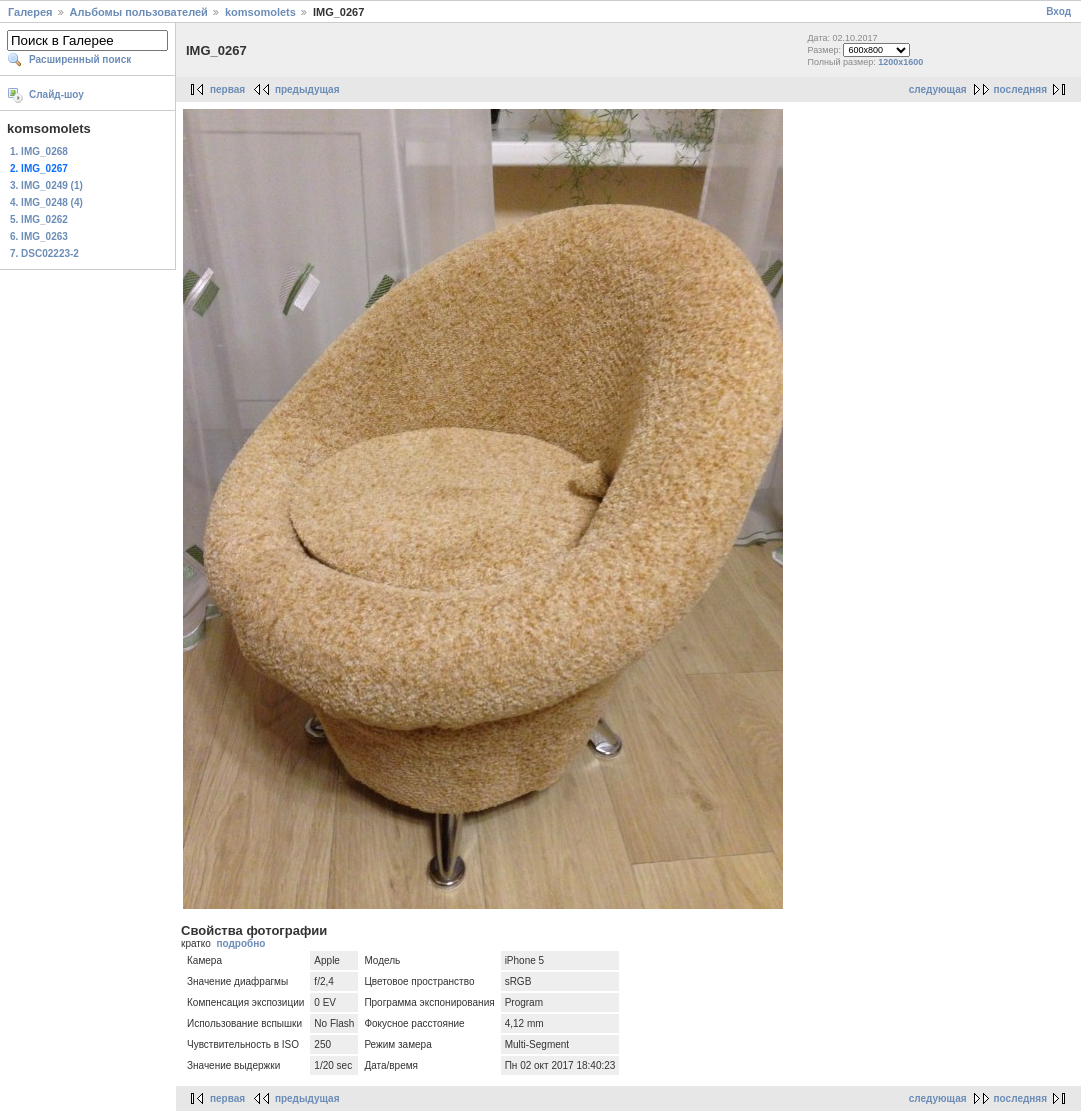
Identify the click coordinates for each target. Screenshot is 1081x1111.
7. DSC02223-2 (44, 253)
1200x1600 (900, 62)
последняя (1020, 89)
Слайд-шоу (56, 94)
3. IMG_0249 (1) (46, 185)
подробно (240, 943)
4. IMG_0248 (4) (46, 202)
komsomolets (260, 12)
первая (227, 89)
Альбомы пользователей (139, 12)
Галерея (30, 12)
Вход (1058, 11)
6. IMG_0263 (39, 236)
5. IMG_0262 (39, 219)
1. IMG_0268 (39, 151)
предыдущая (307, 89)
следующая (938, 89)
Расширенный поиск (80, 59)
